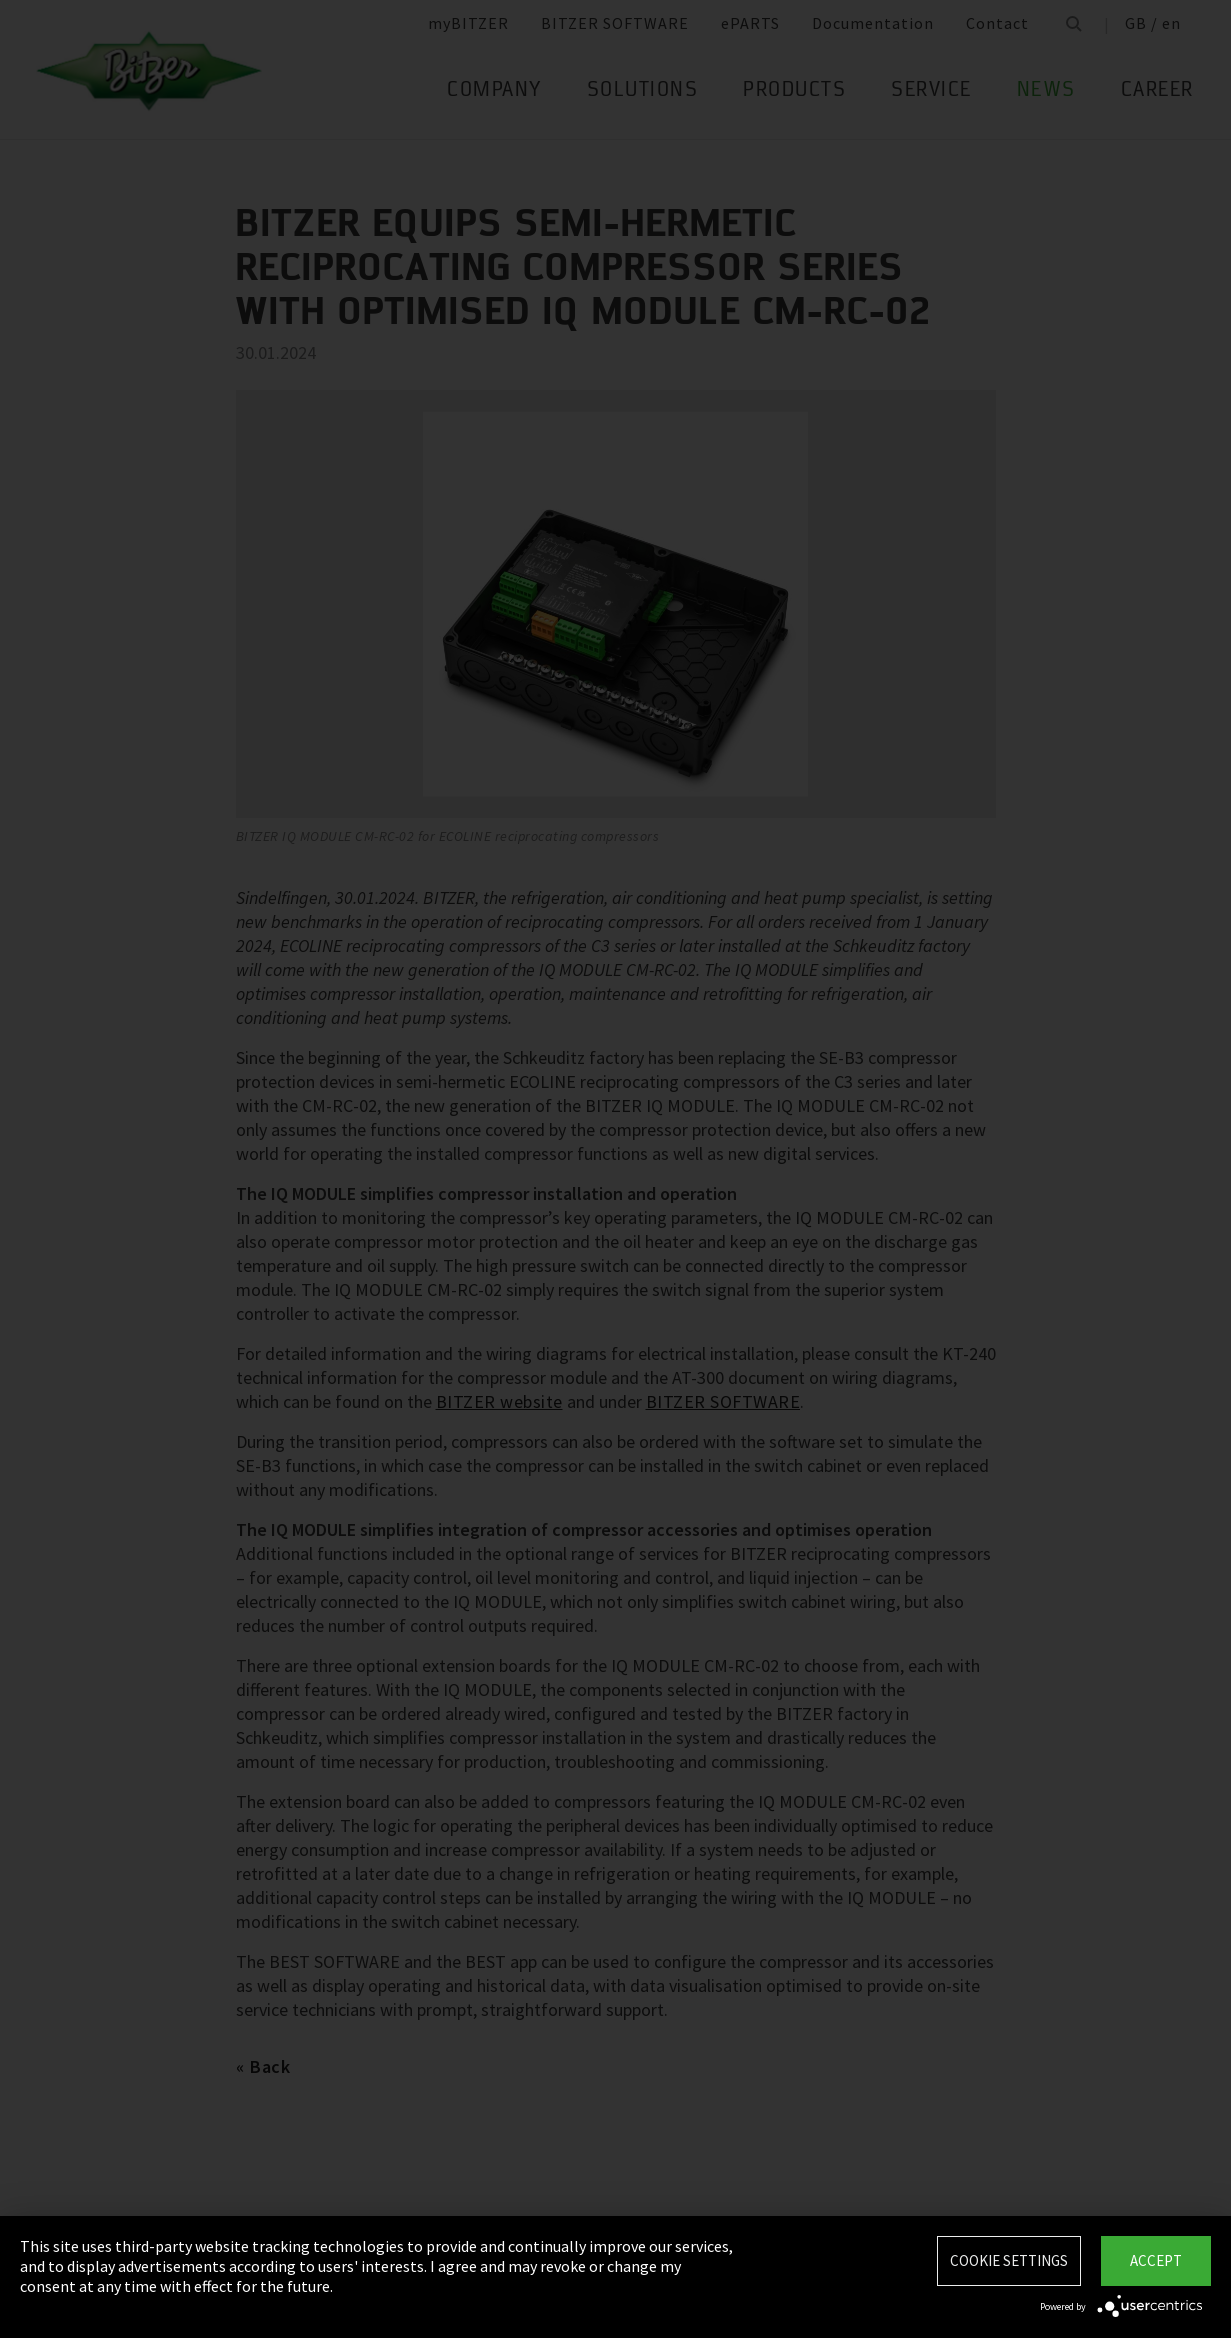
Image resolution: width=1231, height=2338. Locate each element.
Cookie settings (1009, 2260)
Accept (1156, 2260)
